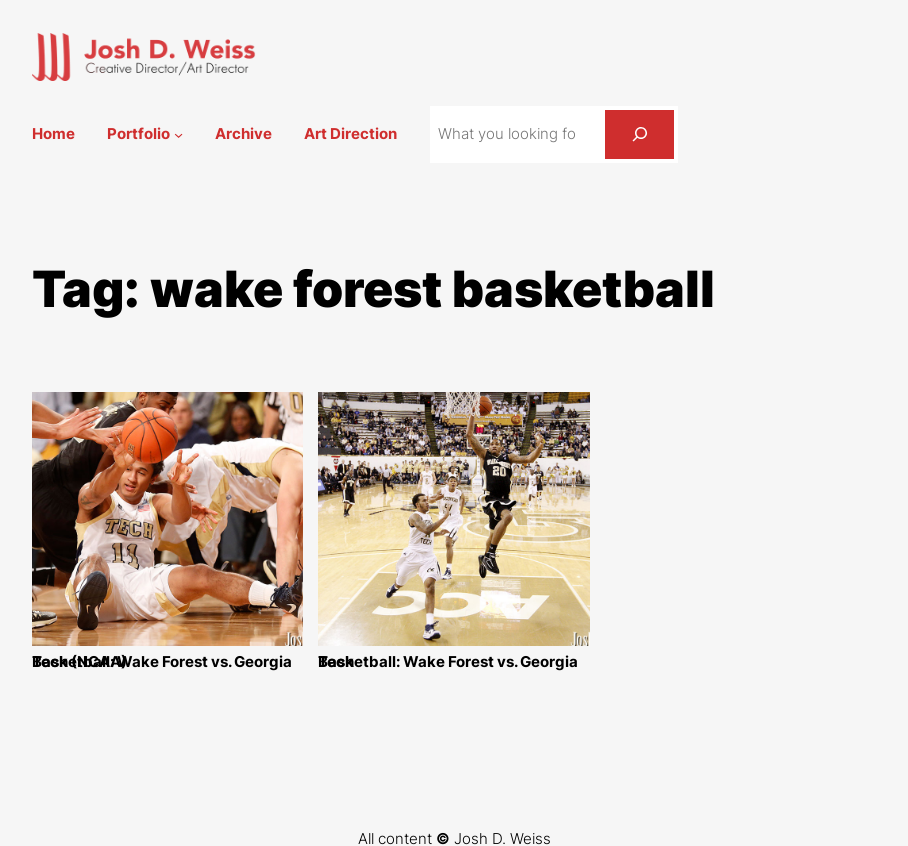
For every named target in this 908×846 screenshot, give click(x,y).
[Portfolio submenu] (178, 134)
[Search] (639, 134)
